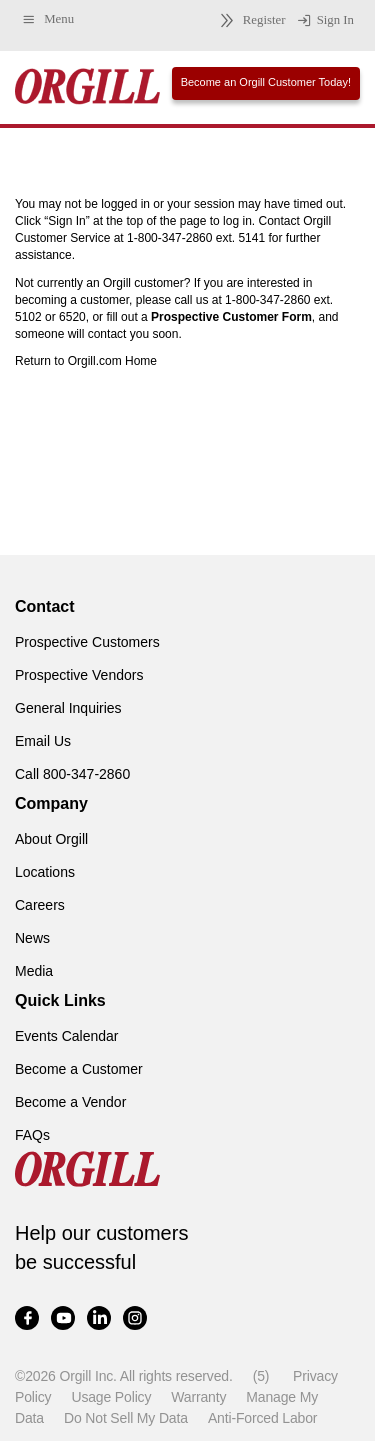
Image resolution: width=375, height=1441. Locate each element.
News (32, 938)
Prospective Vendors (79, 675)
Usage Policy (111, 1397)
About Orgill (51, 839)
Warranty (198, 1397)
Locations (45, 872)
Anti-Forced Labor (262, 1418)
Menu (47, 20)
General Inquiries (68, 708)
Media (34, 971)
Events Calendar (67, 1036)
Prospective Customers (87, 642)
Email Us (43, 741)
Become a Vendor (70, 1102)
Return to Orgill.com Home (86, 361)
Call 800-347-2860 (72, 774)
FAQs (32, 1135)
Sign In (325, 21)
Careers (40, 905)
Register (250, 20)
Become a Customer (79, 1069)
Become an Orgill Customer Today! (266, 82)
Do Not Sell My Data (126, 1418)
